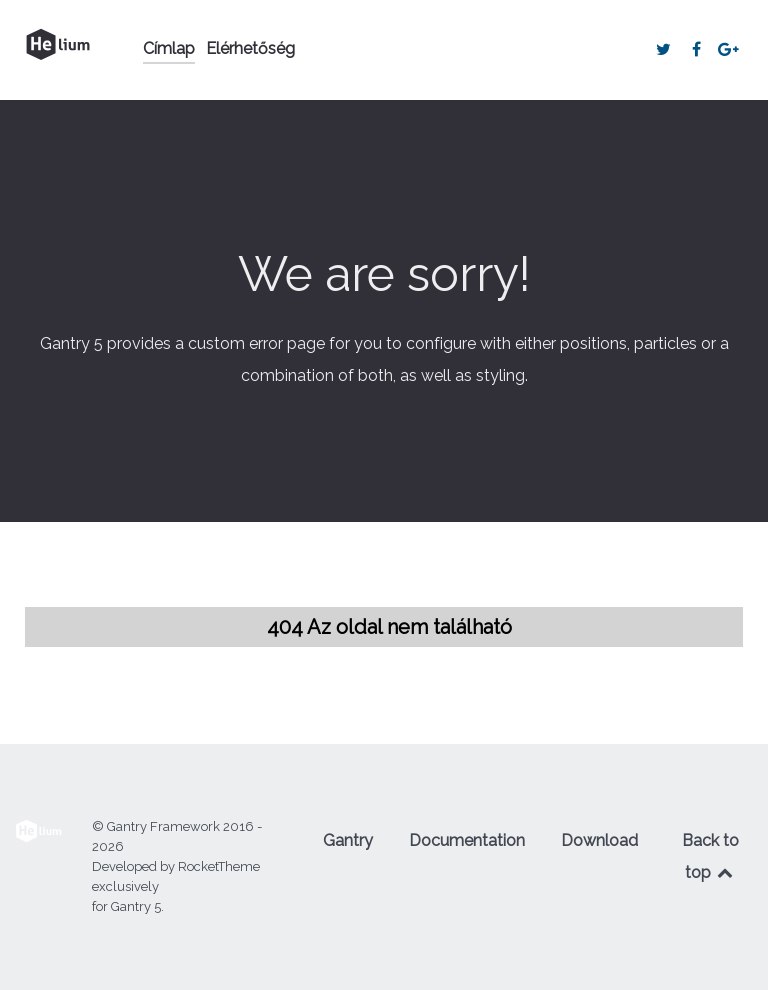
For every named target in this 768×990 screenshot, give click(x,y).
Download (599, 840)
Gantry (348, 840)
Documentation (467, 840)
